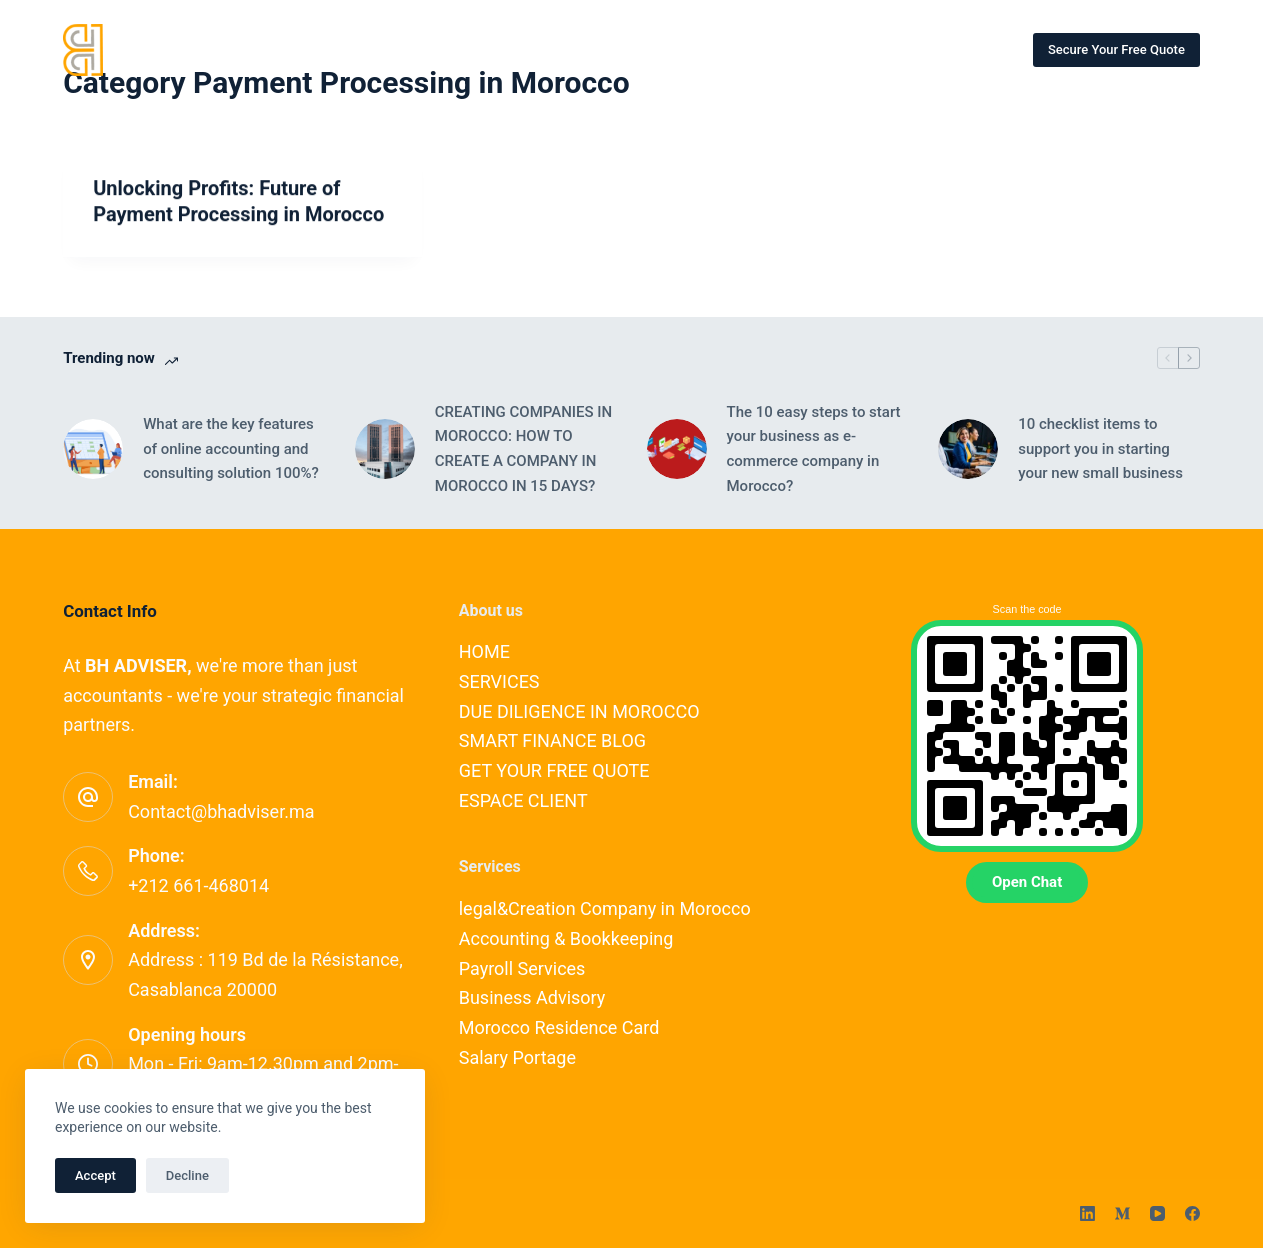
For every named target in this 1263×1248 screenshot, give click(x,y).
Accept (95, 1175)
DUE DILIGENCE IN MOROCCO (579, 711)
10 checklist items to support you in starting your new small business (1100, 449)
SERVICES (410, 49)
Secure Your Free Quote (1116, 49)
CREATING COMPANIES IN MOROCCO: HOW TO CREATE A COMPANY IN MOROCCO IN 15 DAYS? (523, 449)
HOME (311, 49)
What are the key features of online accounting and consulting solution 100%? (231, 449)
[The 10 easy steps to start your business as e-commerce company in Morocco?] (677, 449)
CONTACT (653, 49)
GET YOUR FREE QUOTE (554, 770)
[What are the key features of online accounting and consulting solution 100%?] (93, 449)
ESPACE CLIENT (523, 800)
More (947, 50)
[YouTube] (1157, 1213)
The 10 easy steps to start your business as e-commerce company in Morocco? (814, 449)
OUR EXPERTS (532, 49)
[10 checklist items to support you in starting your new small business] (968, 449)
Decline (187, 1175)
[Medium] (1122, 1213)
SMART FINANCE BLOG (799, 49)
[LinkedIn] (1087, 1213)
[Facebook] (1192, 1213)
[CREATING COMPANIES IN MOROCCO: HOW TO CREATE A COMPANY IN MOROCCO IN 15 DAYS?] (385, 449)
